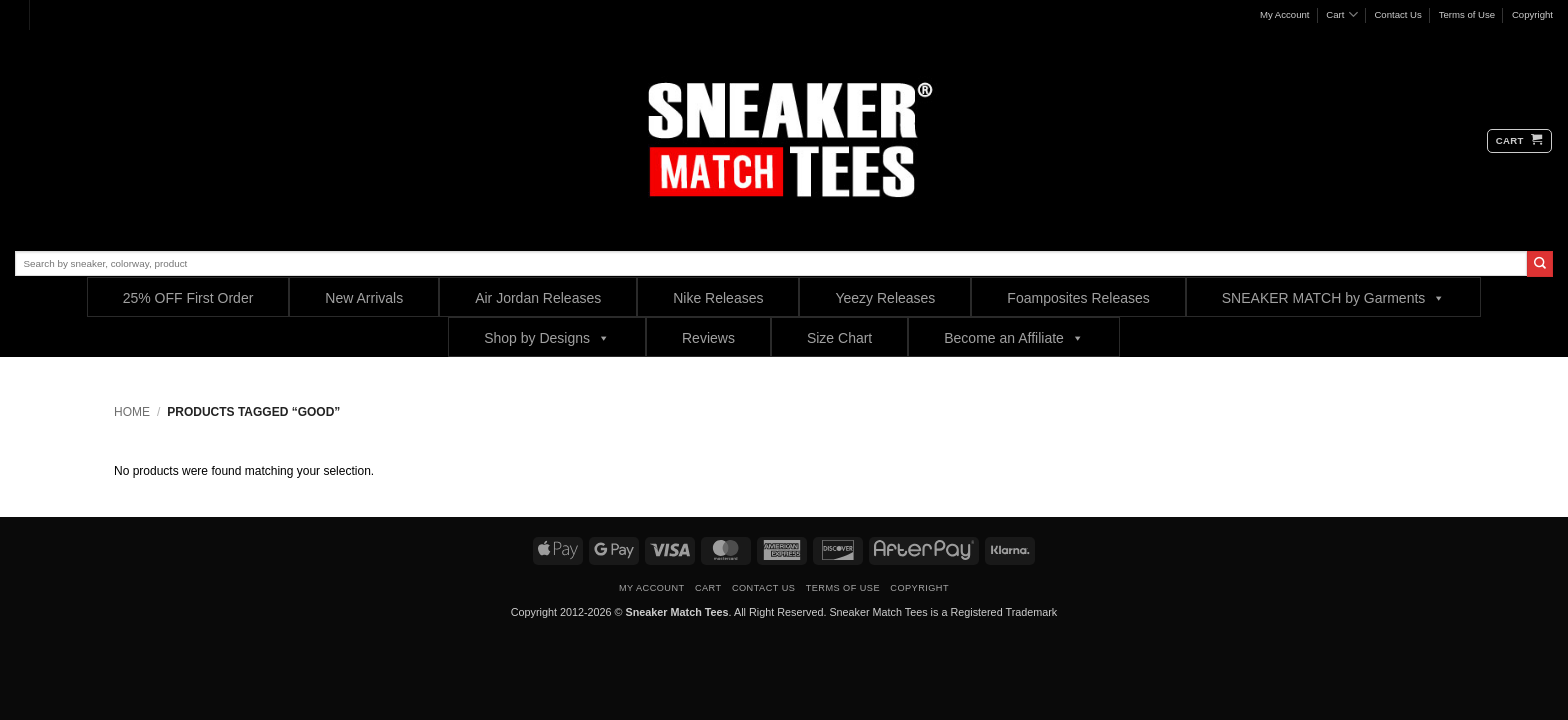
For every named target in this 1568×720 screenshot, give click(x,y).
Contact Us (1397, 14)
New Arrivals (364, 298)
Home (132, 412)
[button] (1519, 141)
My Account (1285, 14)
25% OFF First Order (188, 298)
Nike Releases (718, 298)
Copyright (1532, 14)
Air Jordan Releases (538, 298)
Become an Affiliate (1014, 337)
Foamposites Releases (1078, 298)
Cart (1341, 14)
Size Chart (839, 338)
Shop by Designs (547, 337)
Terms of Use (1467, 14)
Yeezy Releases (885, 298)
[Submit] (1540, 264)
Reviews (708, 338)
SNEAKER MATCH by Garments (1334, 297)
